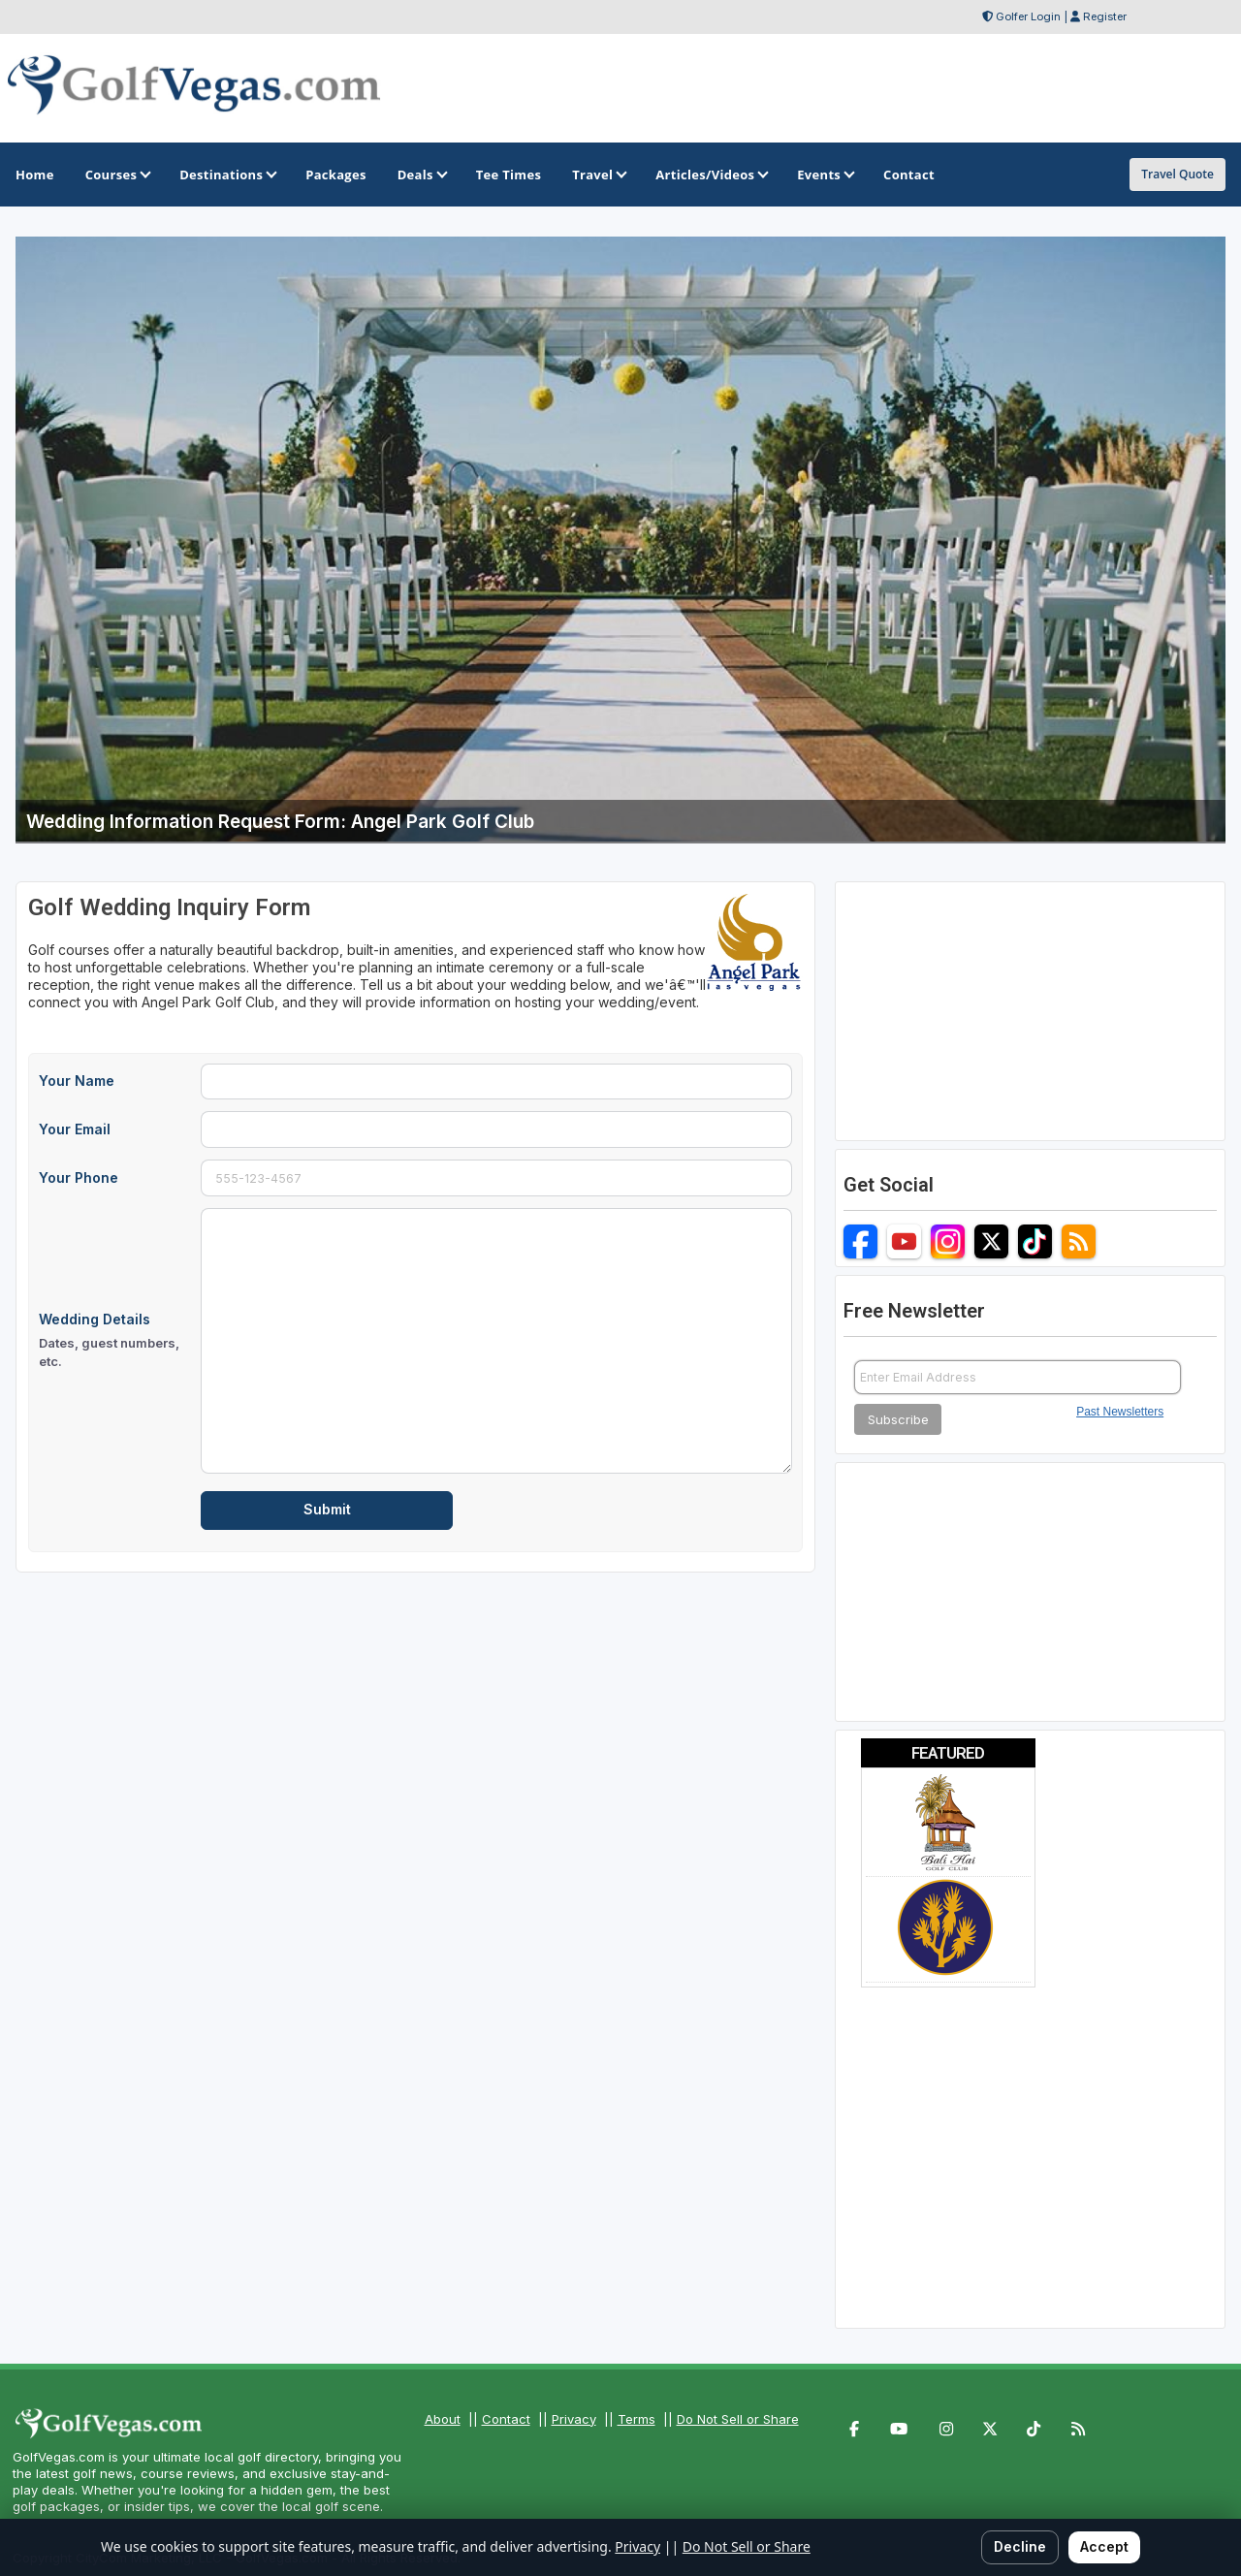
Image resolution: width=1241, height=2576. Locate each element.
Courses (116, 174)
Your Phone (78, 1177)
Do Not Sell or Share (738, 2419)
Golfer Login (1028, 16)
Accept (1104, 2546)
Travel (598, 174)
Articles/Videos (710, 174)
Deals (421, 174)
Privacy (574, 2419)
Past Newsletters (1119, 1411)
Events (824, 174)
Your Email (75, 1129)
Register (1105, 16)
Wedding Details (114, 1341)
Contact (506, 2419)
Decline (1020, 2546)
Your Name (76, 1080)
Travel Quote (1177, 174)
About (443, 2419)
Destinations (226, 174)
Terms (636, 2419)
